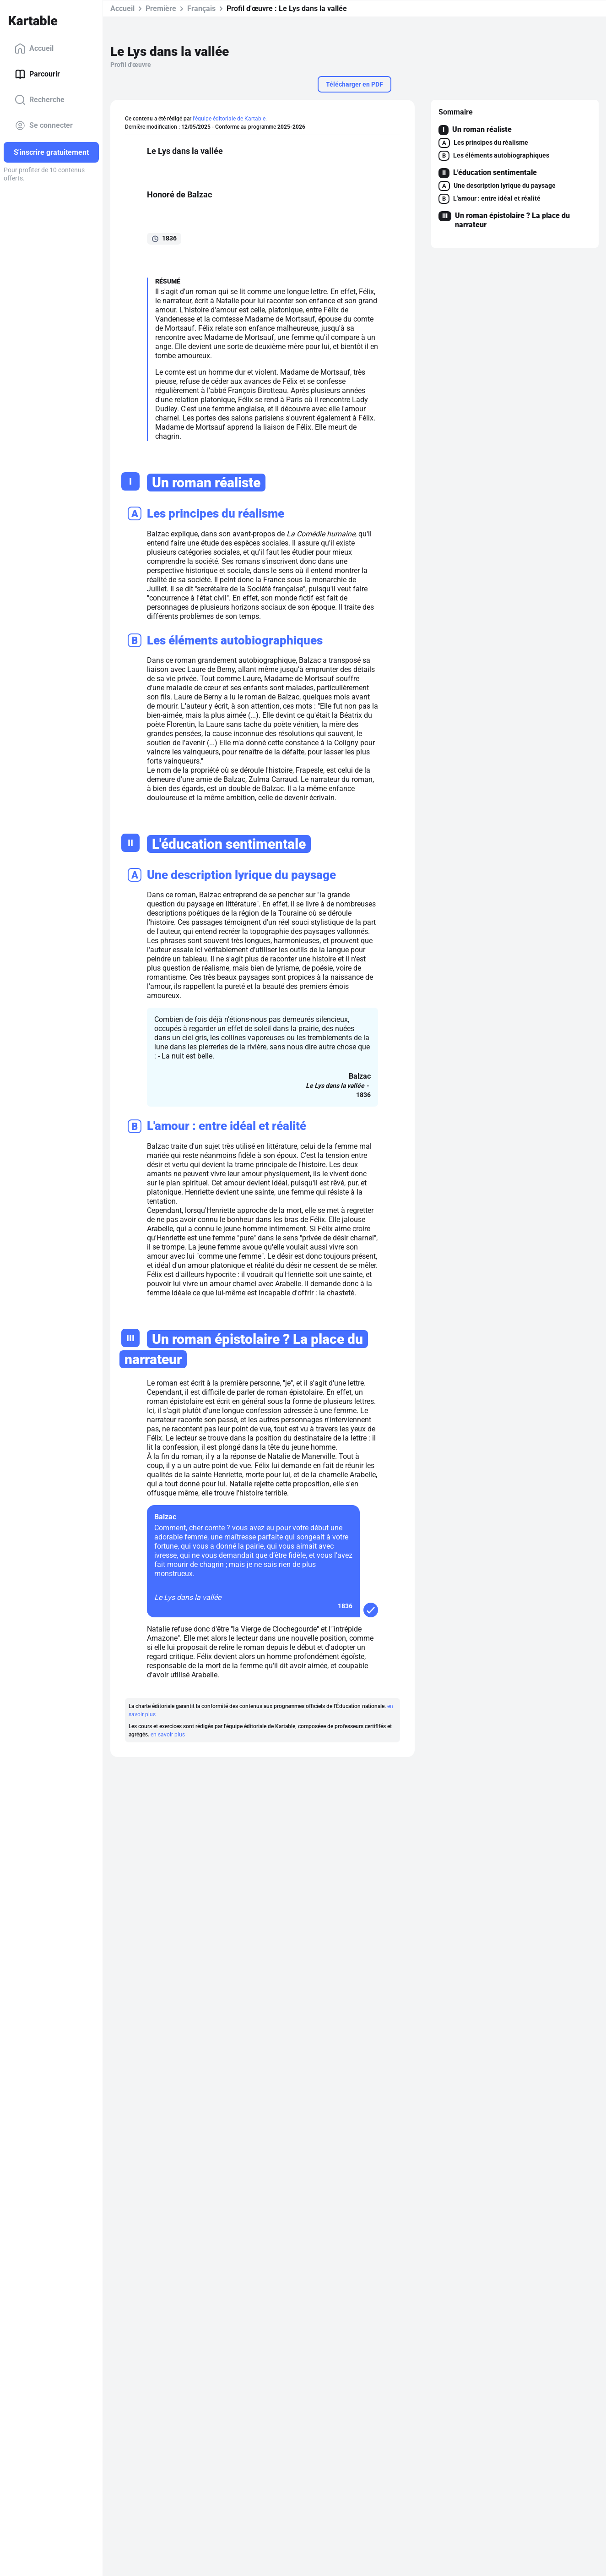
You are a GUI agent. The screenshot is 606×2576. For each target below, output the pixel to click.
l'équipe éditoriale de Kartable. (230, 118)
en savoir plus (168, 1734)
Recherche (40, 99)
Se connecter (44, 125)
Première (161, 8)
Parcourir (37, 74)
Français (201, 8)
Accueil (34, 48)
